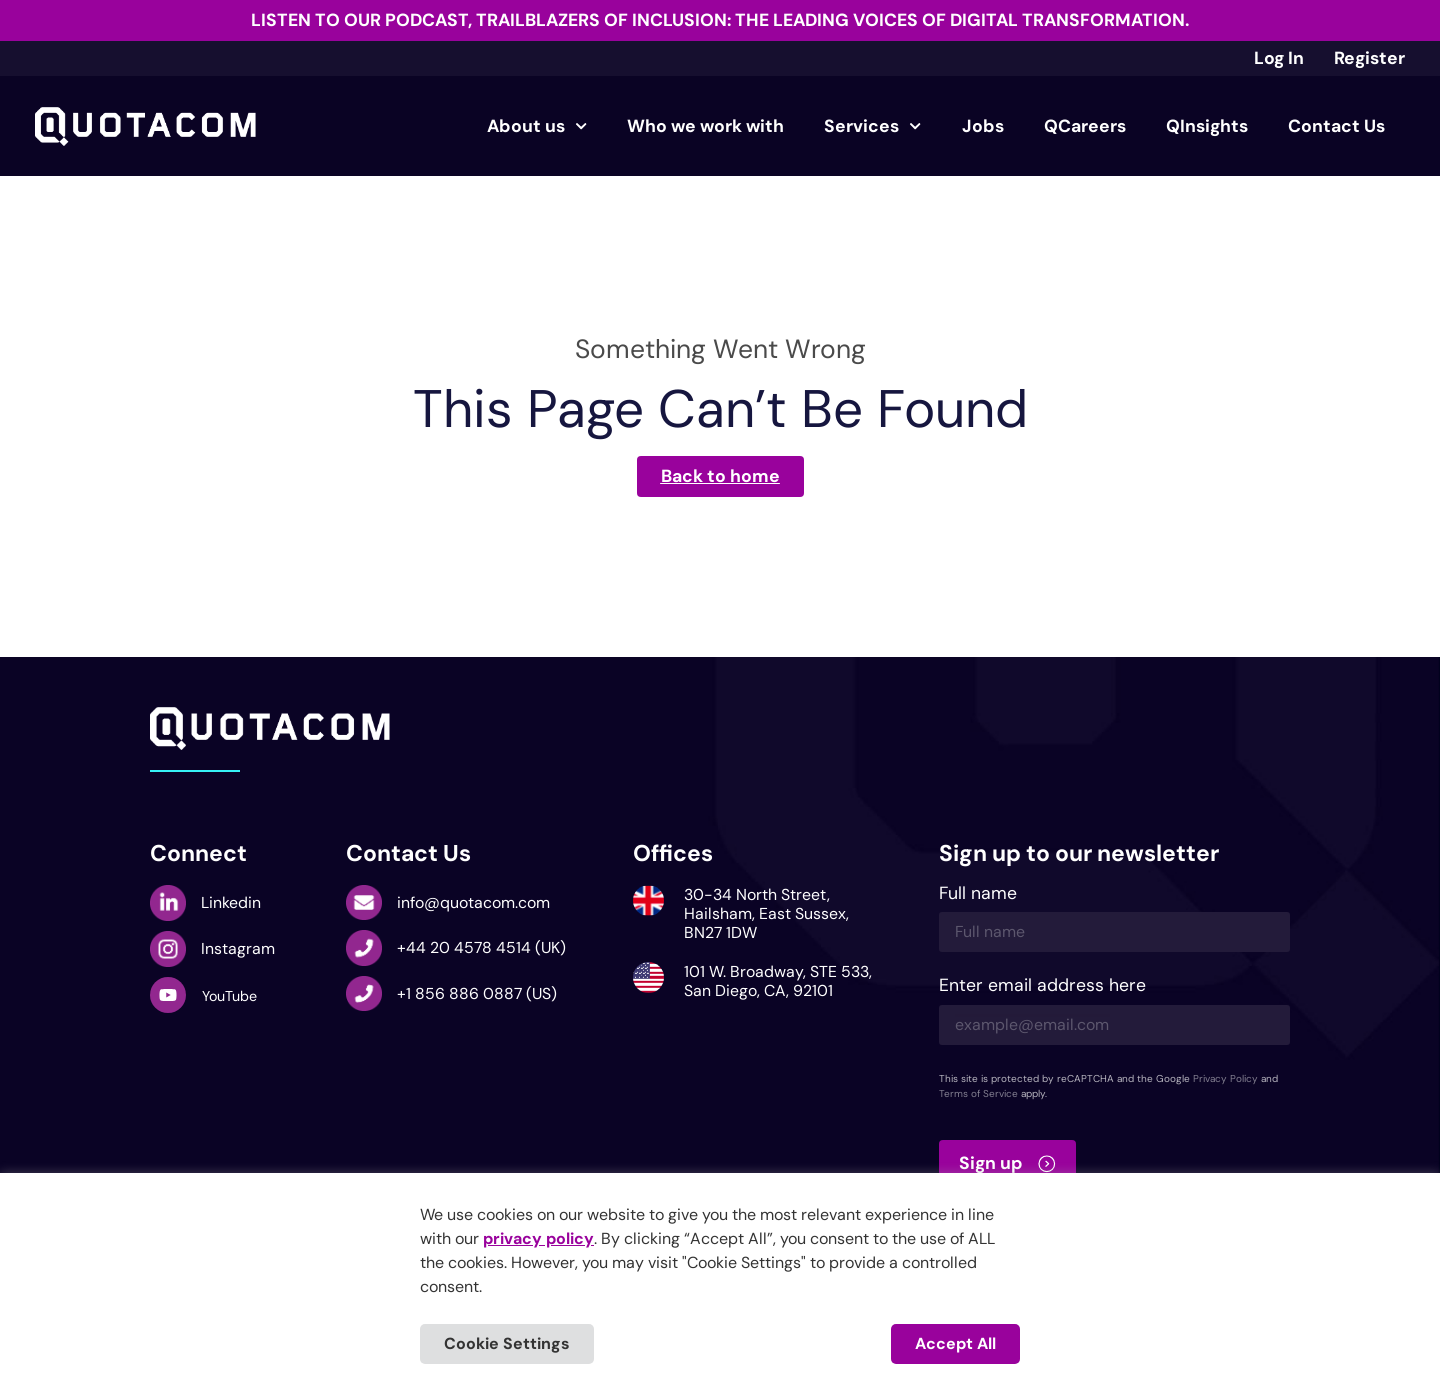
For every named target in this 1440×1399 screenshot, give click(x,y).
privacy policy (538, 1238)
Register (1369, 58)
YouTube (229, 996)
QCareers (1085, 126)
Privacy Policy (1225, 1078)
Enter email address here (1042, 986)
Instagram (238, 948)
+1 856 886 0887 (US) (477, 993)
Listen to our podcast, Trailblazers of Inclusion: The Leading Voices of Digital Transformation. (720, 20)
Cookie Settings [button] (507, 1343)
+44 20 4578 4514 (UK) (481, 947)
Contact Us (1336, 126)
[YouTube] (168, 995)
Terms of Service (978, 1093)
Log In (1279, 58)
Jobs (983, 126)
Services (872, 126)
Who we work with (705, 126)
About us (537, 126)
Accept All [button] (955, 1343)
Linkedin (231, 902)
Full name (978, 894)
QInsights (1207, 126)
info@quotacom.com (473, 902)
